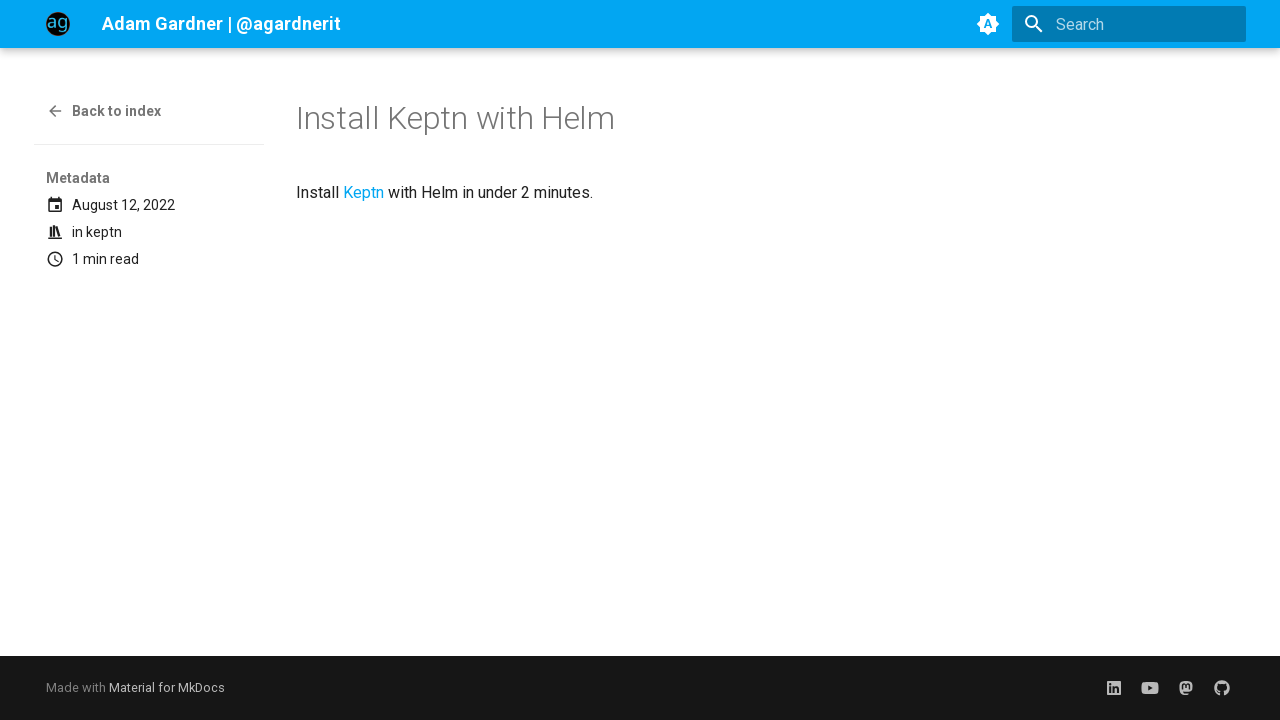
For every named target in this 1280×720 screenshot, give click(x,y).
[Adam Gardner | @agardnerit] (58, 24)
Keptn (363, 192)
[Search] (1129, 24)
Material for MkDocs (167, 687)
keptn (104, 232)
